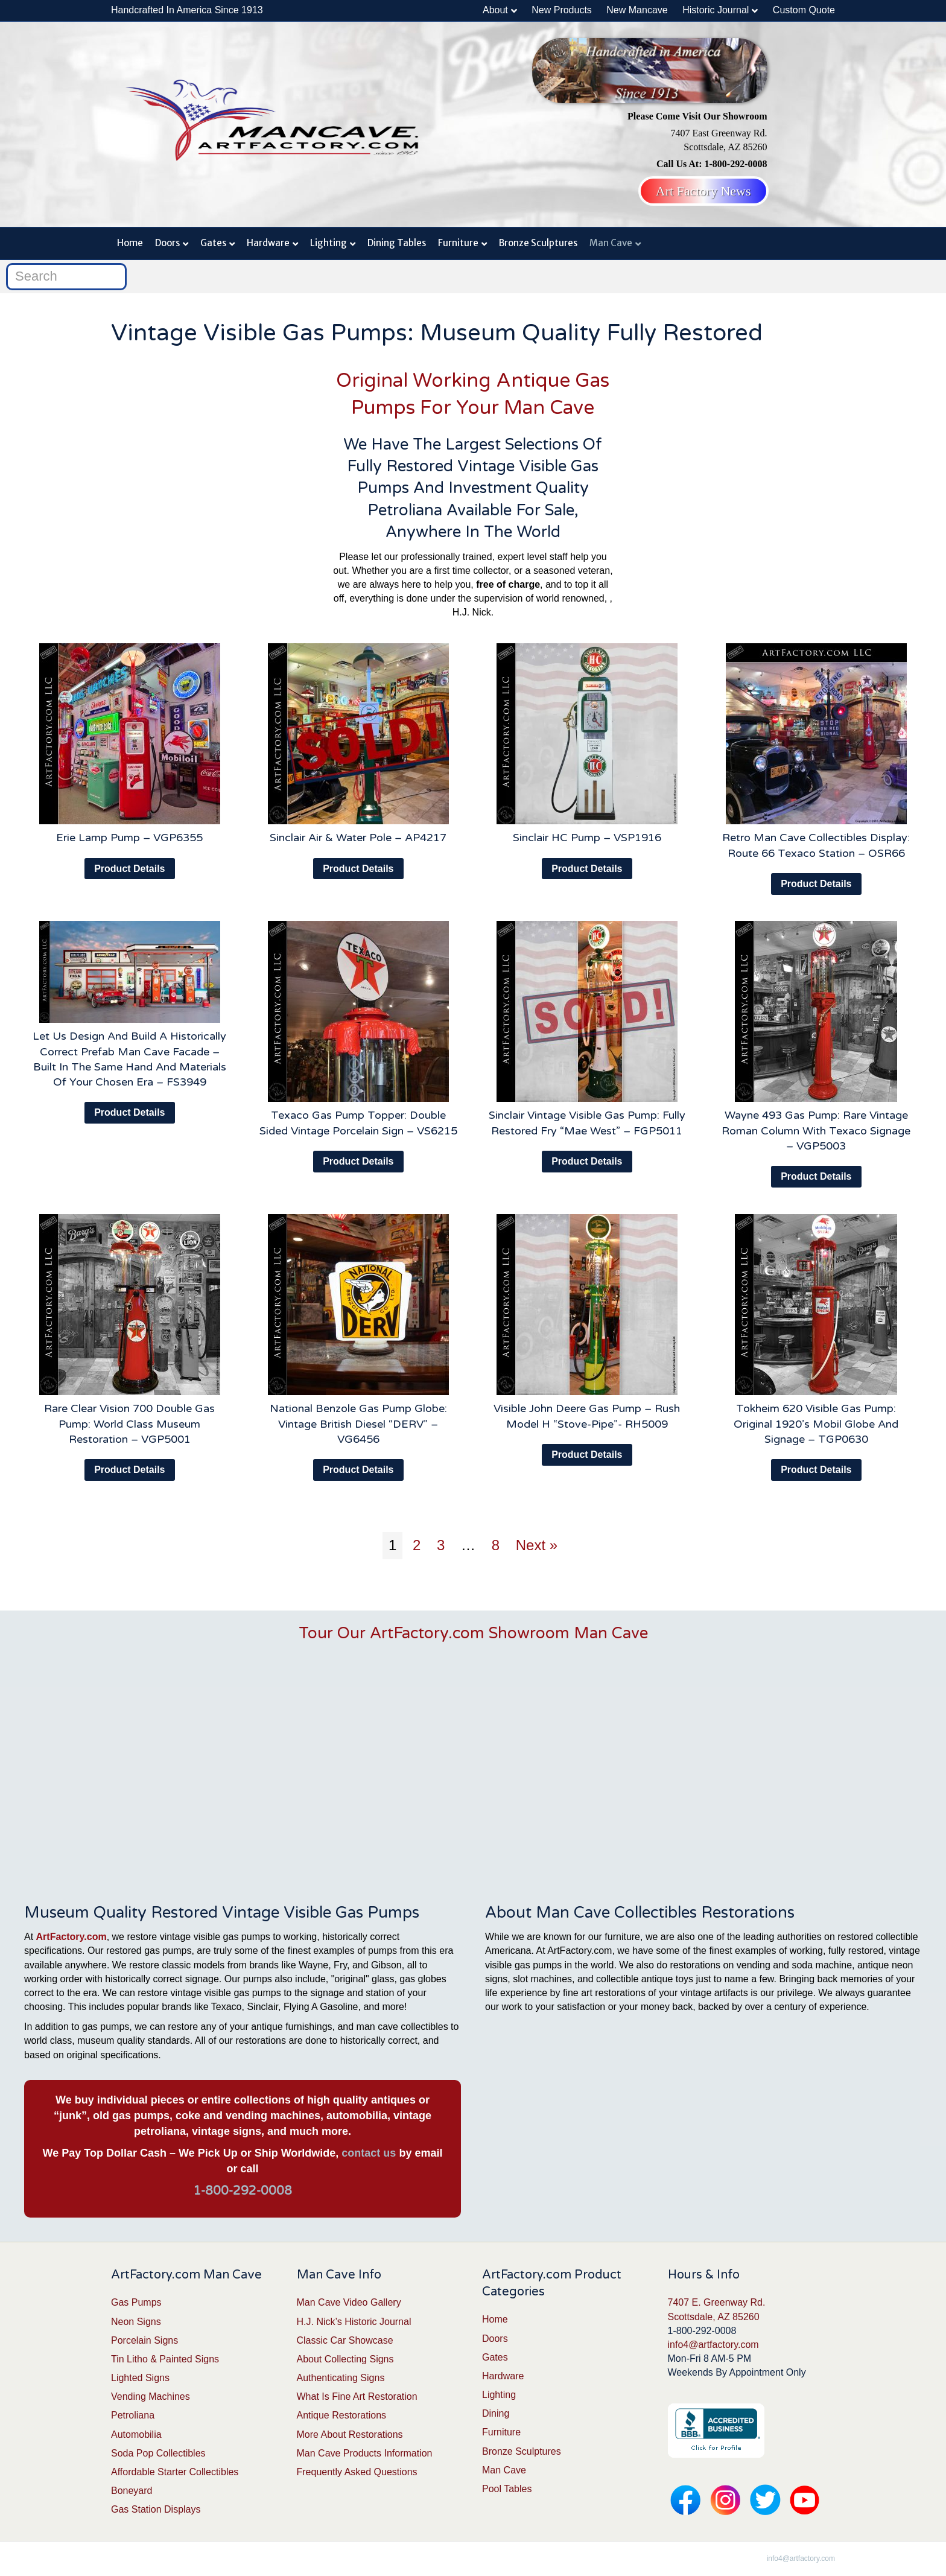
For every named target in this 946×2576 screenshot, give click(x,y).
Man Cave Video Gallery (349, 2302)
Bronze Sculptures (538, 243)
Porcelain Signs (144, 2340)
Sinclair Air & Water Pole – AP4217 (358, 837)
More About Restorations (350, 2434)
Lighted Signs (140, 2378)
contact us (368, 2153)
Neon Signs (136, 2322)
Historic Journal (715, 10)
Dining (495, 2413)
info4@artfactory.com (713, 2344)
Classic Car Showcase (345, 2340)
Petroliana (132, 2415)
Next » (536, 1545)
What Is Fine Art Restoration (357, 2396)
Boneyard (132, 2490)
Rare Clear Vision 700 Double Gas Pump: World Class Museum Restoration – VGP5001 (129, 1423)
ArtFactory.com (71, 1937)
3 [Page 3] (441, 1545)
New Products (562, 10)
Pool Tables (507, 2489)
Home (130, 243)
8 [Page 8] (496, 1545)
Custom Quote (804, 10)
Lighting (328, 243)
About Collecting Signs (345, 2359)
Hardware (268, 243)
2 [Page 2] (417, 1545)
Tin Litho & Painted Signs (165, 2359)
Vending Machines (150, 2396)
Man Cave (610, 243)
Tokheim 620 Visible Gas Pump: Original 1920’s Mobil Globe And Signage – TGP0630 (816, 1423)
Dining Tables (396, 243)
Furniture (458, 243)
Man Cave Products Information (365, 2453)
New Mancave (636, 10)
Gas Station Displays (156, 2509)
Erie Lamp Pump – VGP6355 (129, 837)
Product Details (129, 868)
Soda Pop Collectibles (158, 2453)
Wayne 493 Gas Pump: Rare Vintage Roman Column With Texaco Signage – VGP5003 (816, 1130)
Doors (167, 243)
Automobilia (136, 2434)
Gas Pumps (136, 2302)
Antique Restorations (342, 2415)
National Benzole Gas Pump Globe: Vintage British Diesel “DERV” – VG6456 (358, 1423)
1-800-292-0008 (242, 2191)
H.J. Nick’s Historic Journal (354, 2322)
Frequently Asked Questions (357, 2472)
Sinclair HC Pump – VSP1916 (587, 837)
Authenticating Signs (341, 2378)
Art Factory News (703, 191)
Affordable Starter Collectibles (174, 2472)
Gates (213, 243)
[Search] (66, 276)
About (495, 10)
